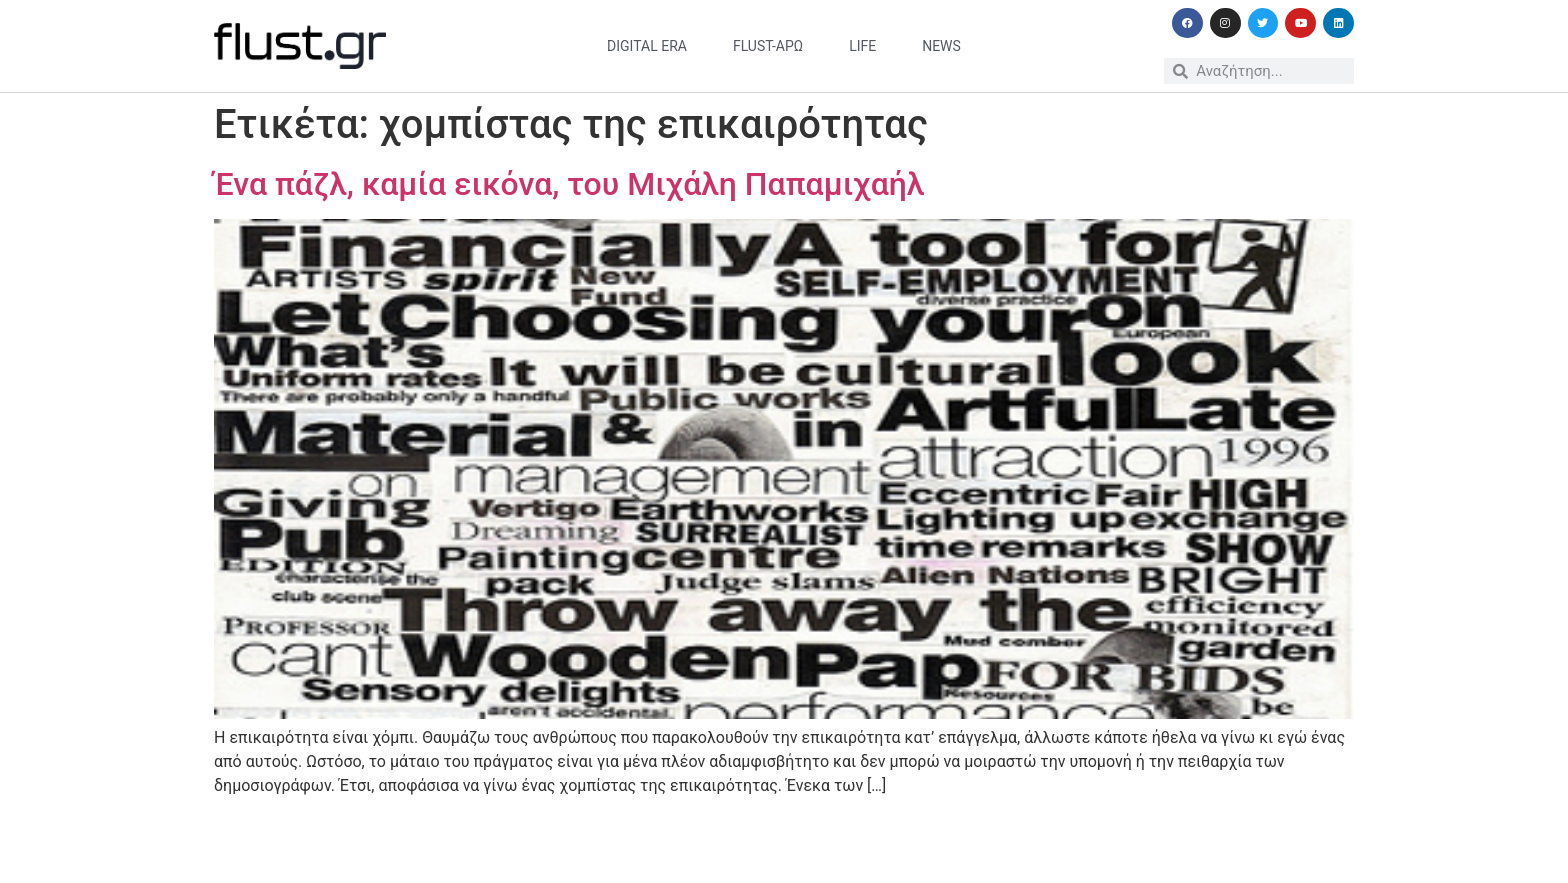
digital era (647, 46)
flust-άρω (768, 46)
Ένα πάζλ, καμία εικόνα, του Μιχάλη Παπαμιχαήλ (569, 184)
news (941, 46)
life (862, 46)
